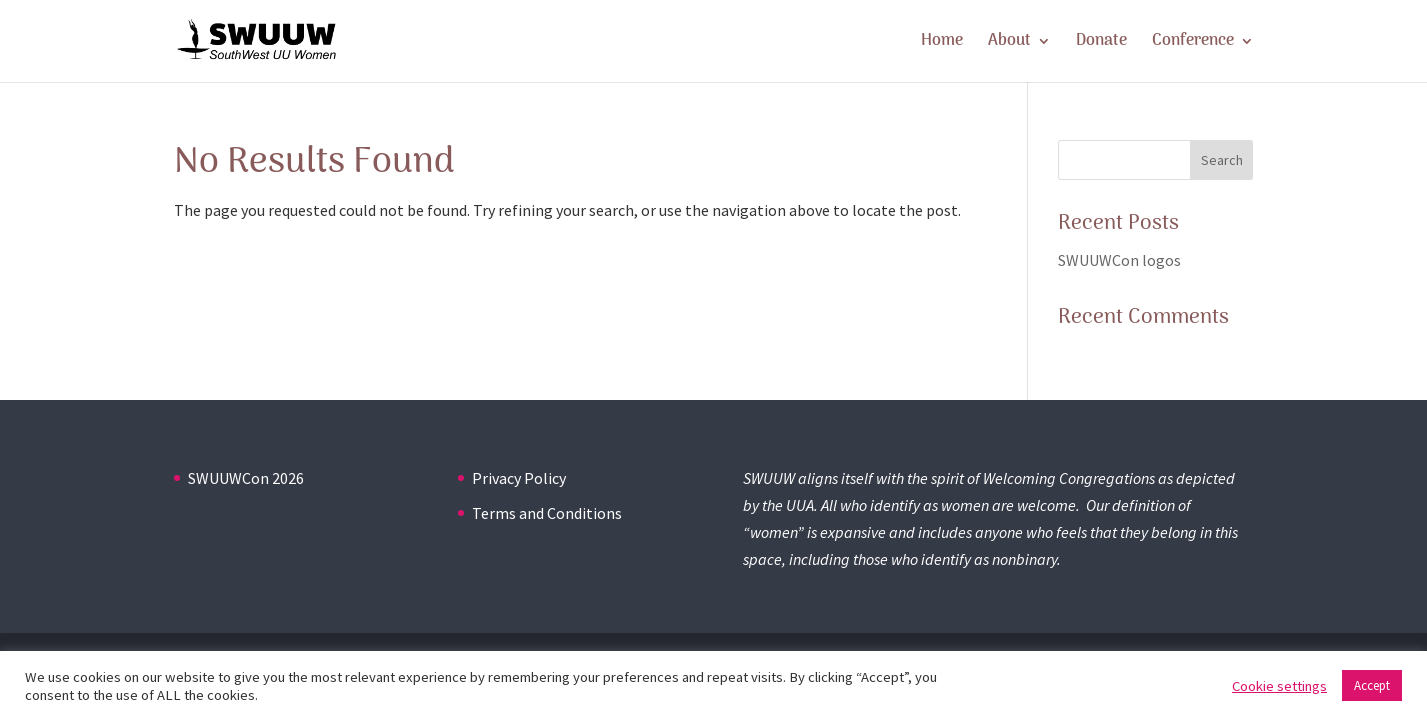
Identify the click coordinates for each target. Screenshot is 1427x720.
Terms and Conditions (547, 513)
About (1009, 44)
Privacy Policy (519, 478)
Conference (1193, 44)
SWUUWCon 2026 (246, 478)
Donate (1101, 44)
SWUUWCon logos (1119, 260)
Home (942, 44)
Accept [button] (1372, 685)
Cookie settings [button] (1279, 686)
